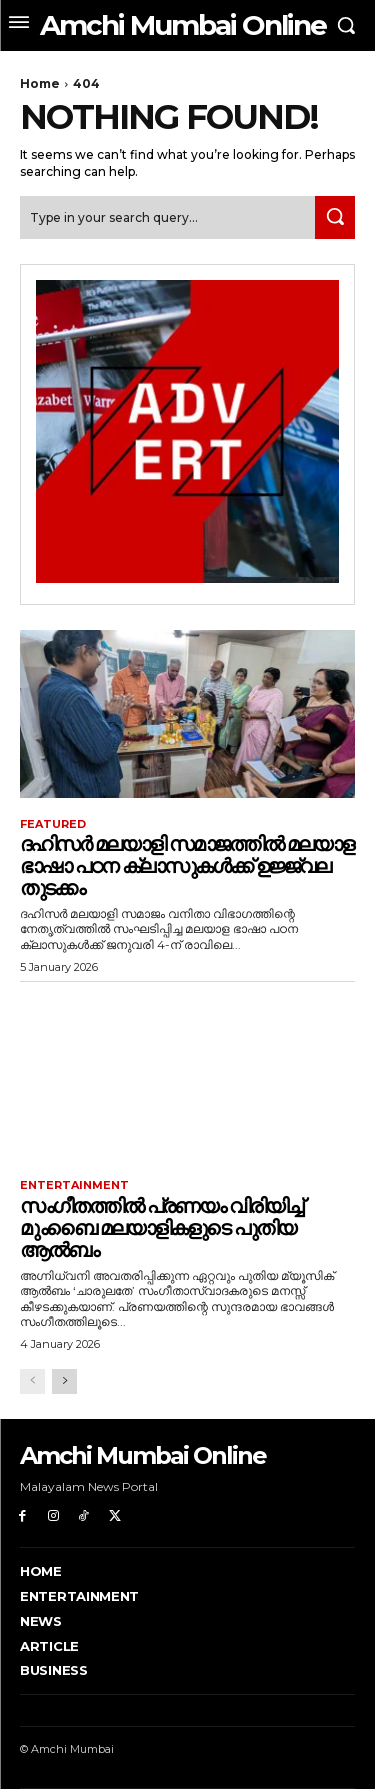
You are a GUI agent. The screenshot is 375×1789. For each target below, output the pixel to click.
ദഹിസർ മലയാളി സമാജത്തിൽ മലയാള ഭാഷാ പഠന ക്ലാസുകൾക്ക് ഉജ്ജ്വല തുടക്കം (186, 866)
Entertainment (74, 1185)
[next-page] (64, 1381)
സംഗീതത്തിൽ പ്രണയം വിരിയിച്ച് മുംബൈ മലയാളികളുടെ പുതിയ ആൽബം (161, 1228)
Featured (53, 824)
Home (40, 83)
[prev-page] (32, 1381)
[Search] (335, 217)
